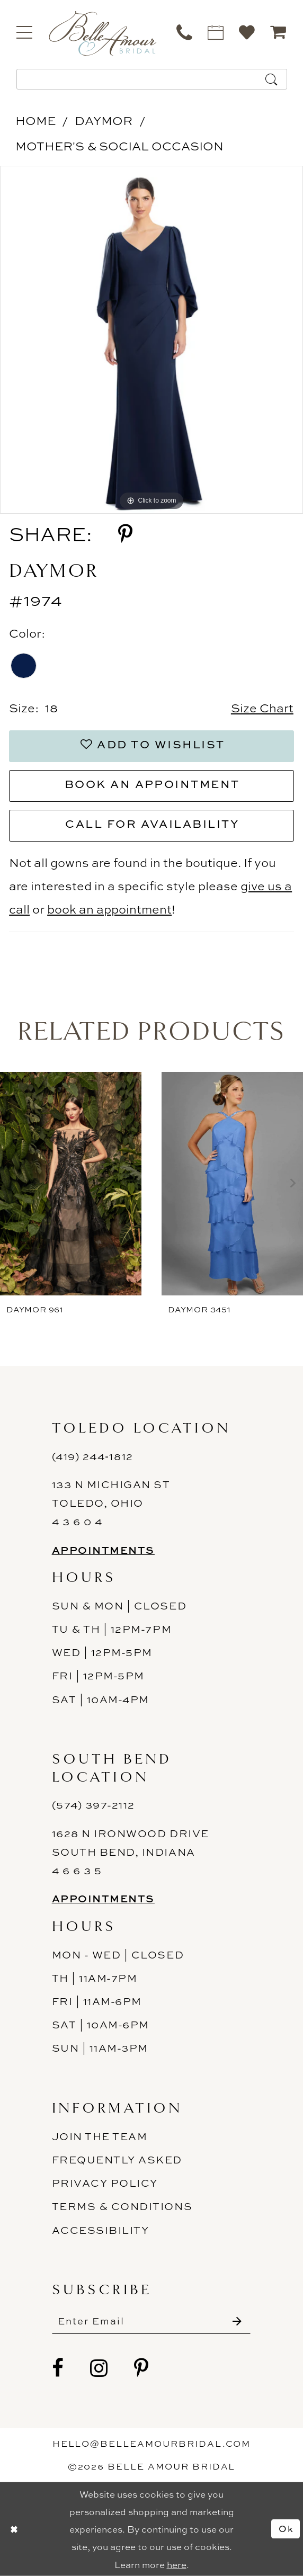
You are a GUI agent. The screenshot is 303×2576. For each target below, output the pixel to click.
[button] (24, 32)
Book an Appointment (152, 784)
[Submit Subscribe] (237, 2321)
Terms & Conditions (122, 2206)
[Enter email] (151, 2321)
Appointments (103, 1550)
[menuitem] (24, 32)
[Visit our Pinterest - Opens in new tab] (141, 2368)
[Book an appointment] (215, 32)
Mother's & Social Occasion (119, 146)
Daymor (103, 120)
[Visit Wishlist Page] (247, 32)
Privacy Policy (105, 2183)
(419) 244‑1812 (92, 1456)
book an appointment (109, 909)
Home (35, 120)
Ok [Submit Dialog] (286, 2529)
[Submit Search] (271, 79)
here (176, 2564)
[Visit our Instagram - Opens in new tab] (99, 2368)
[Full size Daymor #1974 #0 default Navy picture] (151, 339)
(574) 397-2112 (93, 1804)
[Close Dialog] (14, 2529)
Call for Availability (152, 823)
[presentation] (70, 1183)
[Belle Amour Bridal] (102, 33)
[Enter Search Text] (151, 79)
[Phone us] (184, 32)
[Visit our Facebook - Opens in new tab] (58, 2368)
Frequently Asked (117, 2159)
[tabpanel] (151, 339)
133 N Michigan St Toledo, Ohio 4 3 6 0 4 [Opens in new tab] (111, 1502)
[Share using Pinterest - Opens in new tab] (125, 534)
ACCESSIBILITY (100, 2230)
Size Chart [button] (262, 708)
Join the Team (100, 2136)
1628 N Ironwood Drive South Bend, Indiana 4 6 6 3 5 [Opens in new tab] (130, 1851)
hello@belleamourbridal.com (151, 2443)
